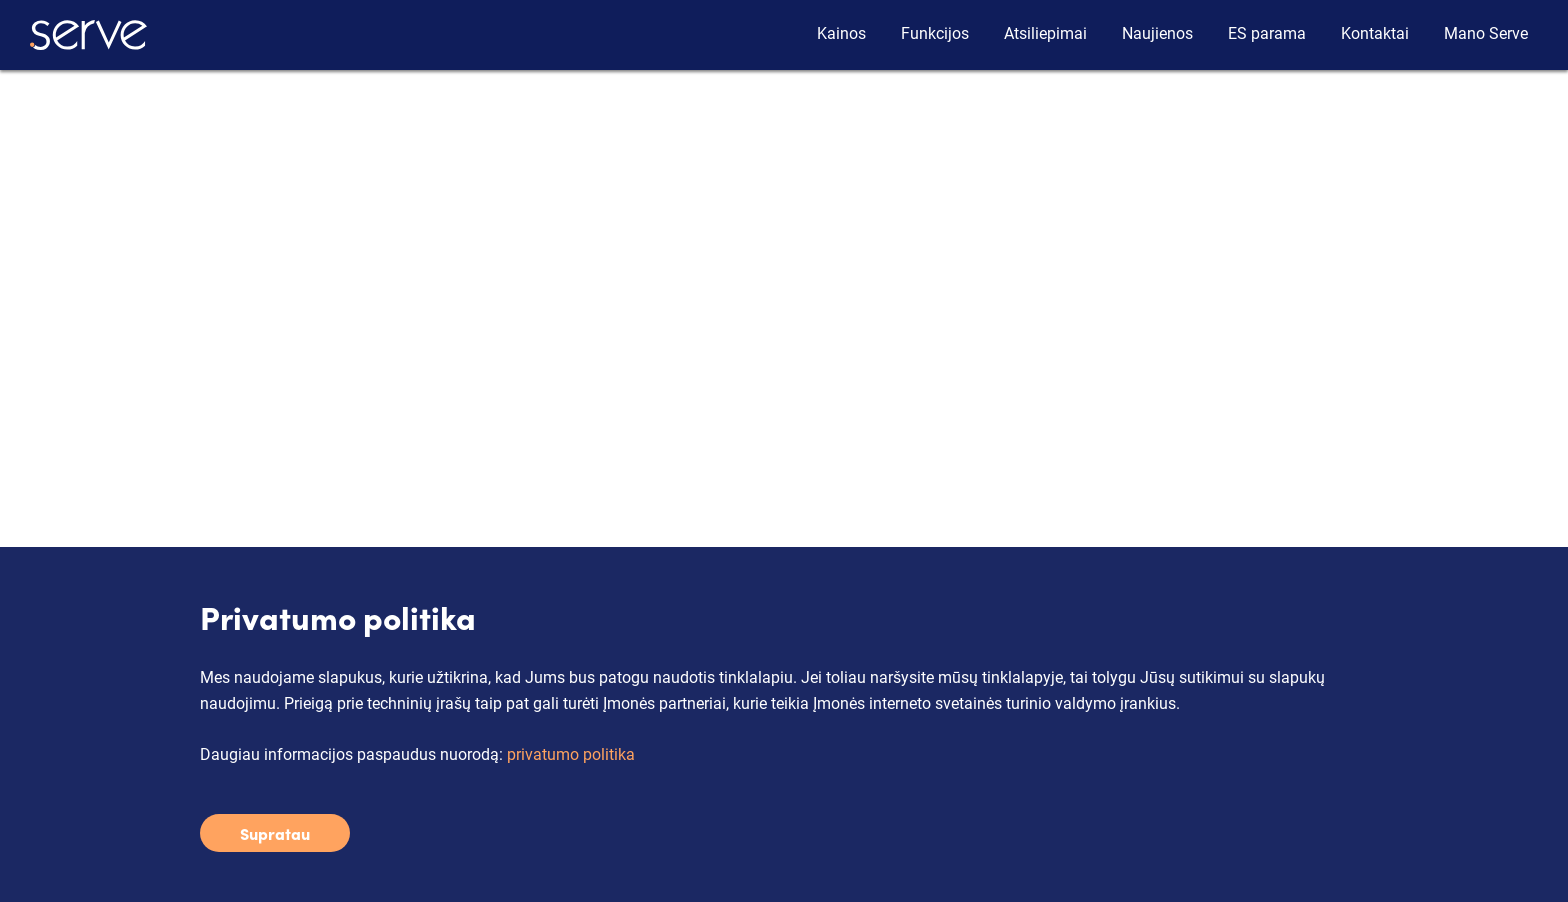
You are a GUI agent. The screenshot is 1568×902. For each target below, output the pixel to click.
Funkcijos (935, 33)
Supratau (275, 833)
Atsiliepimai (1045, 33)
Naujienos (1157, 33)
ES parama (1267, 33)
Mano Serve (1486, 33)
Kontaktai (1375, 33)
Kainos (841, 33)
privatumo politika (571, 754)
